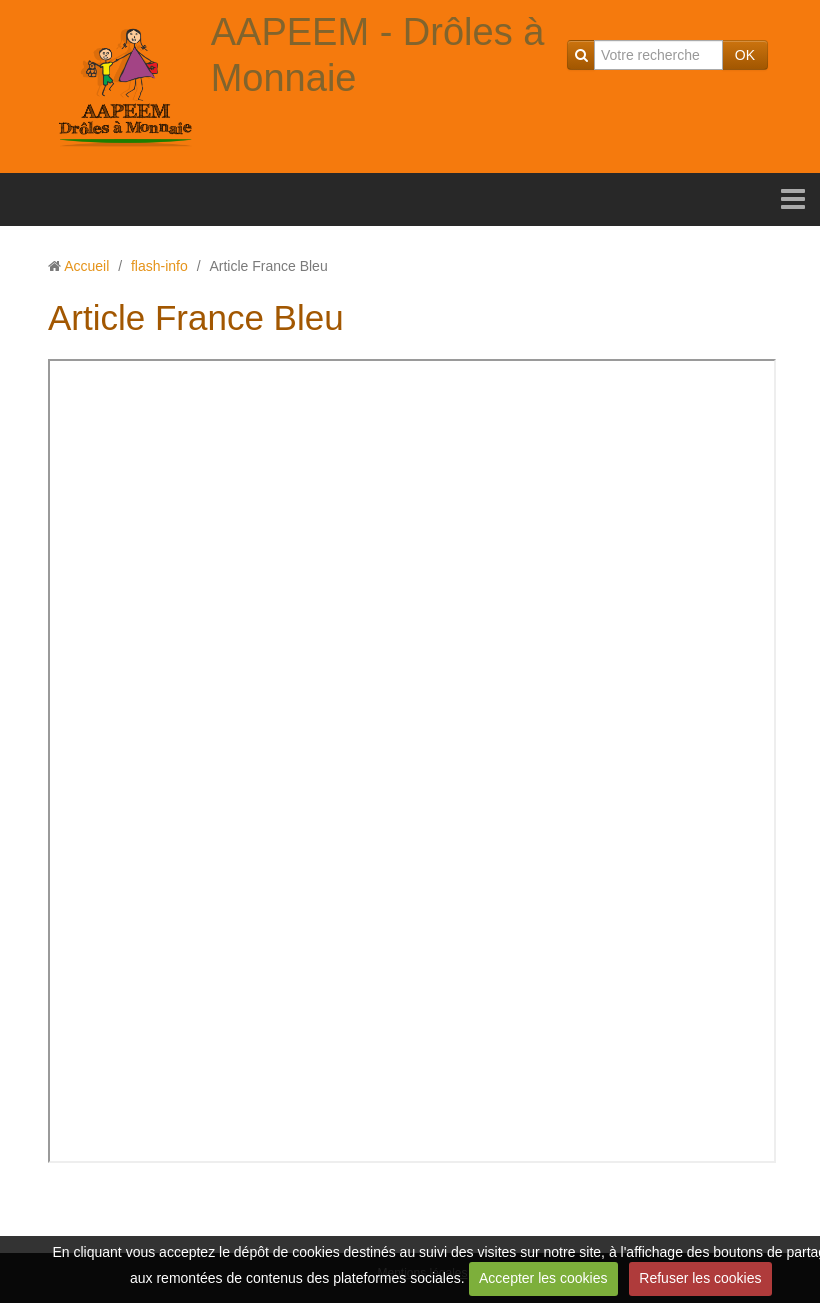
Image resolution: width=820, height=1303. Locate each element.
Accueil (86, 266)
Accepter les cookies (543, 1278)
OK (745, 55)
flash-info (159, 266)
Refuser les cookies (700, 1278)
